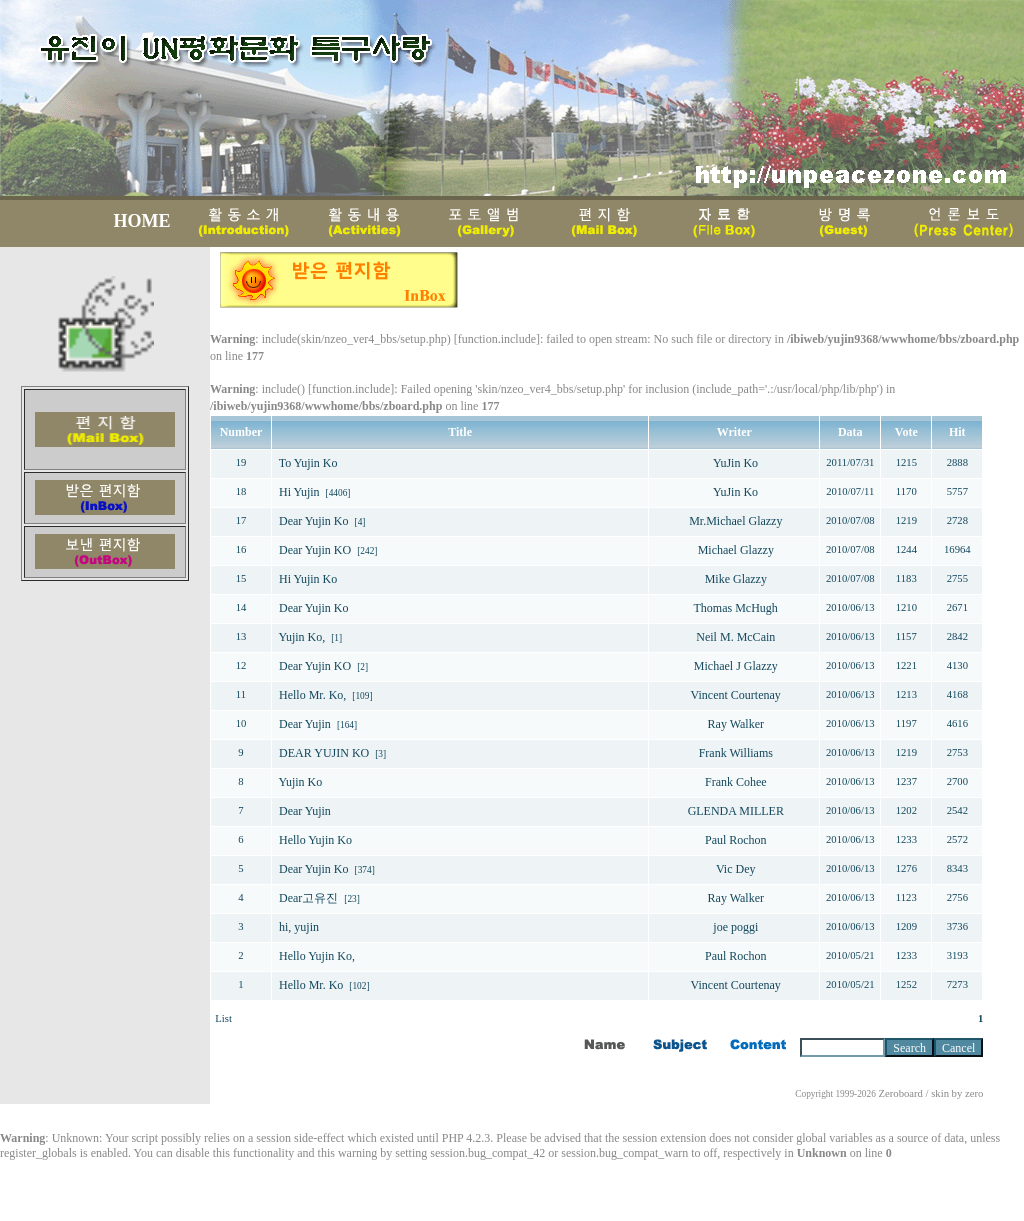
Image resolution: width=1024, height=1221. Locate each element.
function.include (497, 339)
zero (974, 1093)
